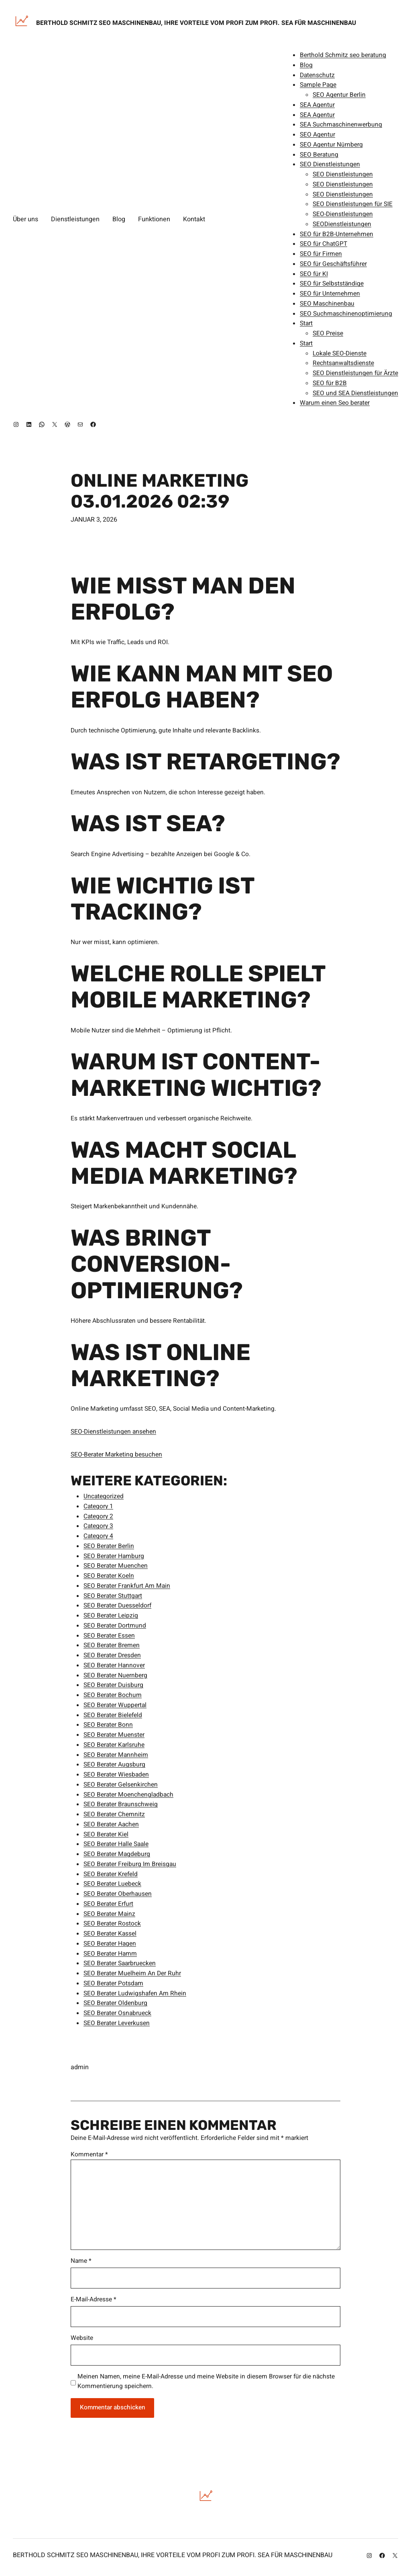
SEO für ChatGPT (323, 244)
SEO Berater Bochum (112, 1695)
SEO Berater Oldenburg (115, 2003)
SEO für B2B (330, 383)
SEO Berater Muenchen (115, 1565)
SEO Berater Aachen (111, 1824)
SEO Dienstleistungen (330, 164)
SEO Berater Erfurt (108, 1904)
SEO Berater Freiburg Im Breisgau (129, 1864)
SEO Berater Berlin (108, 1546)
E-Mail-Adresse (93, 2299)
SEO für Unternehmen (330, 293)
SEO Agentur (317, 134)
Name (81, 2261)
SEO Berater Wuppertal (114, 1705)
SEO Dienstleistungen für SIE (353, 204)
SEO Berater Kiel (105, 1834)
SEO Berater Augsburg (114, 1764)
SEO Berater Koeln (108, 1576)
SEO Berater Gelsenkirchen (120, 1784)
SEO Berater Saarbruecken (119, 1963)
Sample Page (318, 85)
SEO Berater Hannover (114, 1665)
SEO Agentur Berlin (339, 95)
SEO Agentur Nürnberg (331, 144)
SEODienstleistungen (342, 224)
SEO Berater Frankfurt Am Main (126, 1586)
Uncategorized (103, 1496)
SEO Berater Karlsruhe (113, 1745)
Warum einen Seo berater (335, 403)
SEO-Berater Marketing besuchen (116, 1454)
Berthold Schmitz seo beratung (343, 55)
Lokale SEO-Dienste (339, 353)
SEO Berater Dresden (112, 1655)
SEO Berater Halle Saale (116, 1844)
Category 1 (98, 1506)
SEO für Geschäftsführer (333, 264)
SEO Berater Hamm (110, 1953)
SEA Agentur (317, 105)
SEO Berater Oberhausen (117, 1894)
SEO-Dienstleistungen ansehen (113, 1431)
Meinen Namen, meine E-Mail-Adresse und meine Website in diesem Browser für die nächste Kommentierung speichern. (206, 2381)
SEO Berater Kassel (109, 1933)
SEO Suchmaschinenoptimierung (346, 313)
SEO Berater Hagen (109, 1943)
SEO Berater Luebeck (112, 1884)
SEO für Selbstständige (332, 283)
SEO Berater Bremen (111, 1645)
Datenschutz (317, 75)
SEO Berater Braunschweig (120, 1804)
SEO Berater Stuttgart (112, 1596)
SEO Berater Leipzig (110, 1615)
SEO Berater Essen (109, 1635)
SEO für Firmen (321, 254)
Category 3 (98, 1526)
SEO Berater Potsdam (113, 1983)
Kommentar (89, 2154)
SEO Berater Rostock (112, 1923)
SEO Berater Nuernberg (115, 1675)
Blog (306, 65)
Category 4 (98, 1536)
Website (82, 2338)
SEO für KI (314, 274)
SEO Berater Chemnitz (114, 1814)
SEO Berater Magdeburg (116, 1854)
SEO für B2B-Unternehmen (336, 234)
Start (306, 323)
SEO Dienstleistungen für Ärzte (355, 373)
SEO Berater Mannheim (115, 1755)
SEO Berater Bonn (108, 1725)
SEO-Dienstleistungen (343, 214)
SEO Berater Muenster (113, 1735)
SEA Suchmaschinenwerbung (341, 124)
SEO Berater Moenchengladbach (128, 1794)
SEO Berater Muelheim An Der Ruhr (132, 1973)
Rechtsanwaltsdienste (343, 363)
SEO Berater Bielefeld (112, 1715)
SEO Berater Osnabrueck (117, 2013)
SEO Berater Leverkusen (116, 2023)
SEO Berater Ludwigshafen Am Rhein (134, 1993)
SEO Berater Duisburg (113, 1685)
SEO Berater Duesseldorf (117, 1605)
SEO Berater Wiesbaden (116, 1774)
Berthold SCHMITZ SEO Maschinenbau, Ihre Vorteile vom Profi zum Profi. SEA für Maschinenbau (196, 23)
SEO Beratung (319, 154)
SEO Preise (328, 333)
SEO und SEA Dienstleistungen (355, 393)
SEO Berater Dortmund (114, 1625)
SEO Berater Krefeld (110, 1874)
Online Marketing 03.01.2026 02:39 (159, 491)
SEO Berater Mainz (109, 1914)
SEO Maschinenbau (327, 303)
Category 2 (98, 1516)
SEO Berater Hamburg (113, 1556)
